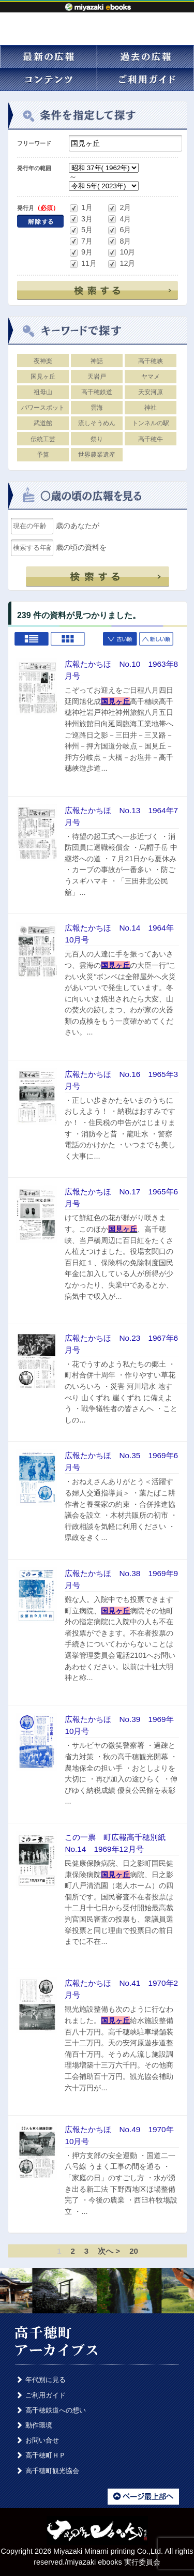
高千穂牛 (150, 439)
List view (32, 640)
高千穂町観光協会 (52, 2471)
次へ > (109, 2250)
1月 (81, 208)
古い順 (120, 640)
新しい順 (156, 640)
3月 (81, 219)
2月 (119, 208)
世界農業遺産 (96, 454)
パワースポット (43, 407)
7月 (81, 241)
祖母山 (43, 392)
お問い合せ (42, 2440)
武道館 (43, 423)
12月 (121, 264)
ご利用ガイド (45, 2395)
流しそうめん (96, 423)
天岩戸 (96, 376)
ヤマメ (150, 376)
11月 (83, 264)
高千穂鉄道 (96, 392)
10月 (121, 253)
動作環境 (38, 2425)
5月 (81, 230)
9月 (81, 253)
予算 (43, 454)
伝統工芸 (43, 439)
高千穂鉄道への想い (55, 2410)
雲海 (97, 407)
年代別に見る (45, 2380)
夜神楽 (43, 361)
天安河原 (150, 392)
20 (133, 2250)
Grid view (68, 640)
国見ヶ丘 (43, 376)
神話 (97, 361)
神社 (150, 407)
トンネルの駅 (150, 423)
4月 (119, 219)
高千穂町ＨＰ (45, 2455)
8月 (119, 241)
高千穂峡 (150, 361)
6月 (119, 230)
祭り (97, 439)
